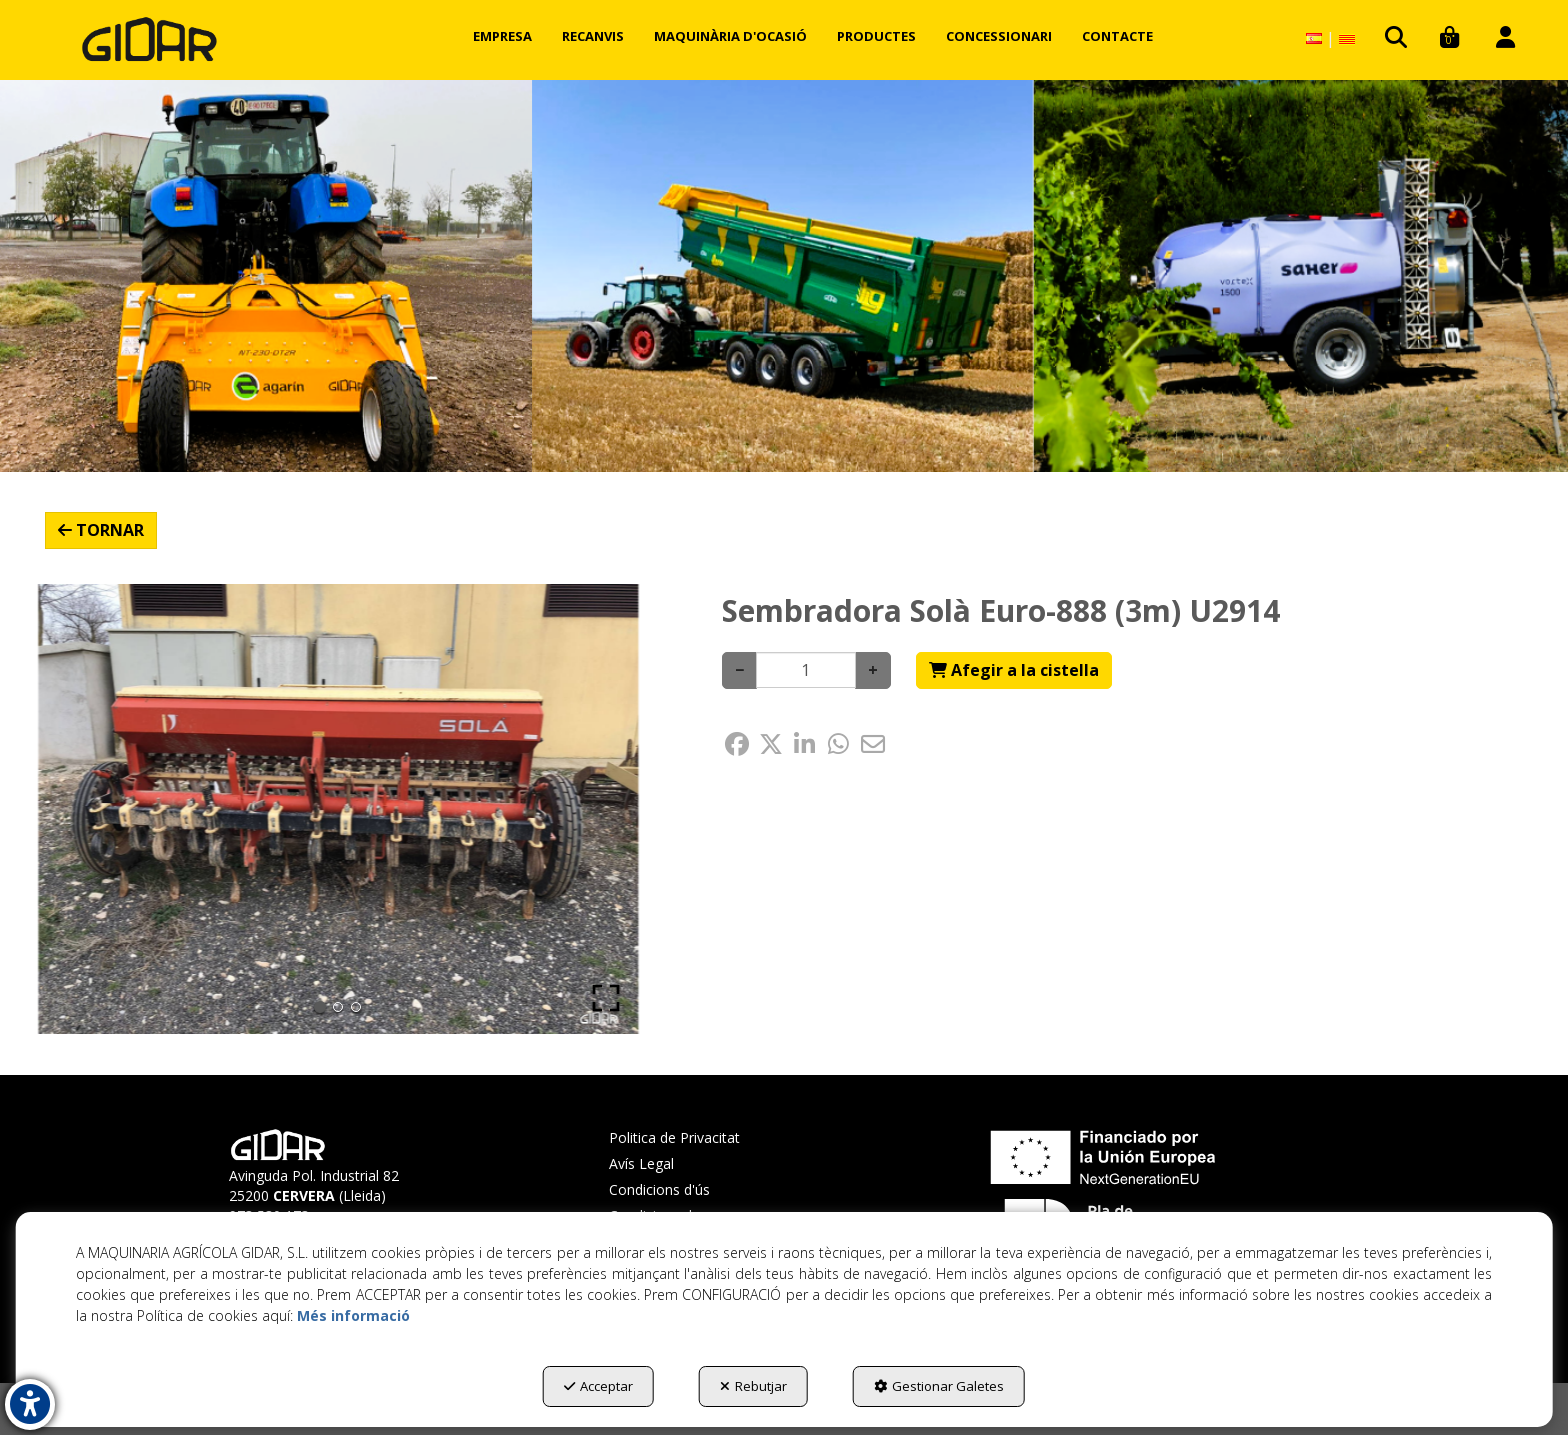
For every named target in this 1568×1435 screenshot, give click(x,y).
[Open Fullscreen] (606, 998)
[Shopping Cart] (1014, 670)
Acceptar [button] (598, 1386)
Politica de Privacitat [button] (674, 1137)
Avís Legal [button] (641, 1163)
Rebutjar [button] (753, 1386)
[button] (149, 40)
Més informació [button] (353, 1315)
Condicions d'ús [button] (659, 1189)
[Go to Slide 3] (356, 1007)
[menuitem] (502, 36)
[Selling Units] (806, 670)
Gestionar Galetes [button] (939, 1386)
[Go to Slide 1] (320, 1007)
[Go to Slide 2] (338, 1007)
